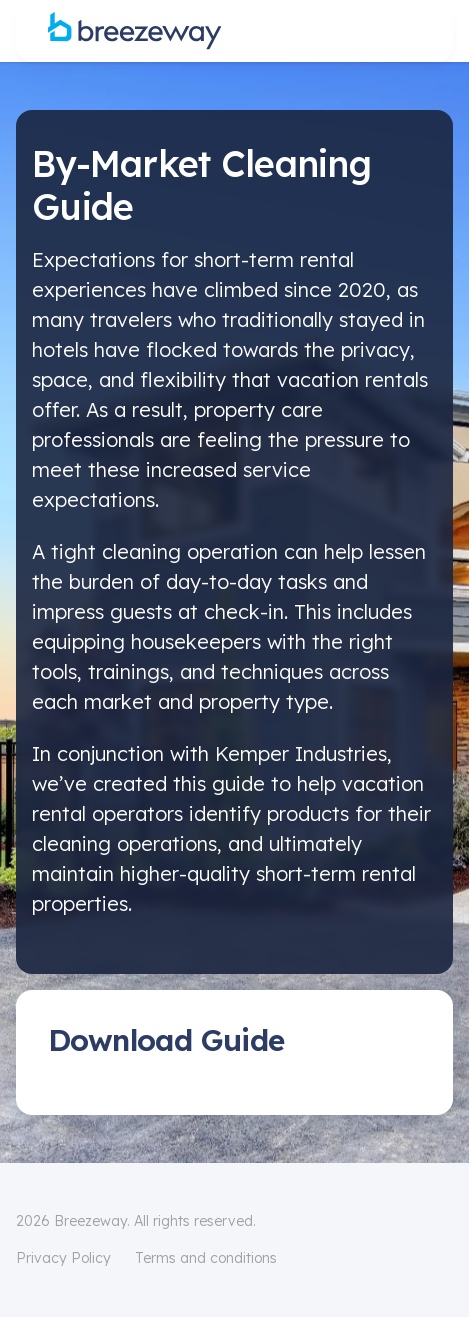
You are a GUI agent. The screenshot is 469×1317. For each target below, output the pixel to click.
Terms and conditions (206, 1258)
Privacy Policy (63, 1258)
